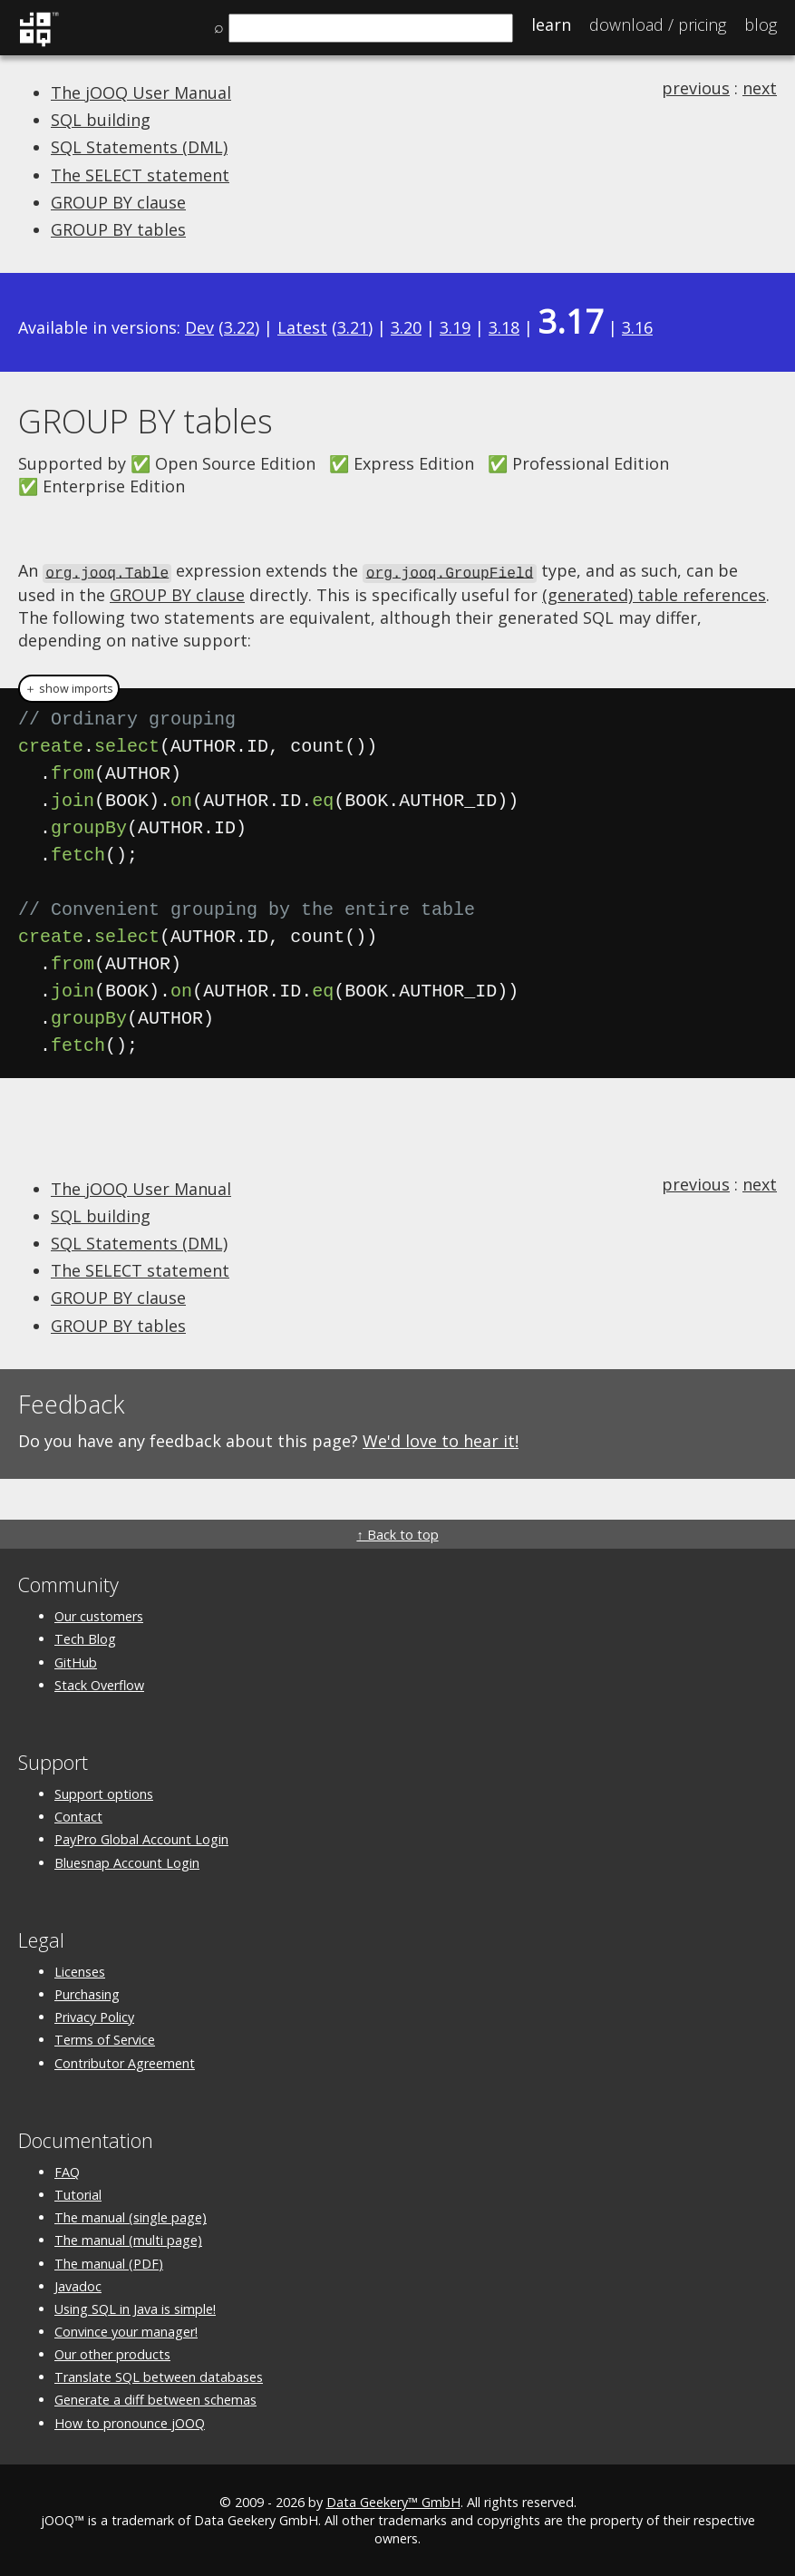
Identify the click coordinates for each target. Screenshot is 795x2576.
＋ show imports (68, 687)
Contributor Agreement (124, 2061)
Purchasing (87, 1993)
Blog (760, 24)
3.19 (455, 327)
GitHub (75, 1660)
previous (696, 88)
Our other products (112, 2353)
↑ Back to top (397, 1533)
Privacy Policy (94, 2016)
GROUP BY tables (118, 229)
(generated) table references (654, 593)
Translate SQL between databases (158, 2376)
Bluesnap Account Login (126, 1861)
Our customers (98, 1615)
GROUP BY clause (118, 202)
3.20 (406, 327)
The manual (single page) (130, 2216)
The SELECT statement (140, 175)
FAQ (67, 2170)
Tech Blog (85, 1638)
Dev (199, 327)
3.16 (637, 327)
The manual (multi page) (128, 2239)
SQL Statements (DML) (139, 147)
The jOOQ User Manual (141, 92)
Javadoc (78, 2284)
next (759, 88)
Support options (103, 1793)
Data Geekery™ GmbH (393, 2500)
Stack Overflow (99, 1683)
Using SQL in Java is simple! (135, 2307)
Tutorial (78, 2193)
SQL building (100, 120)
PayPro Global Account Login (141, 1838)
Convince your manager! (126, 2330)
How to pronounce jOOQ (129, 2421)
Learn (551, 24)
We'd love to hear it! (441, 1439)
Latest (302, 327)
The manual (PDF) (108, 2261)
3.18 (504, 327)
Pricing (657, 24)
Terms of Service (104, 2038)
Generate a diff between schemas (155, 2398)
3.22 (239, 327)
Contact (78, 1815)
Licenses (79, 1969)
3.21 (352, 327)
